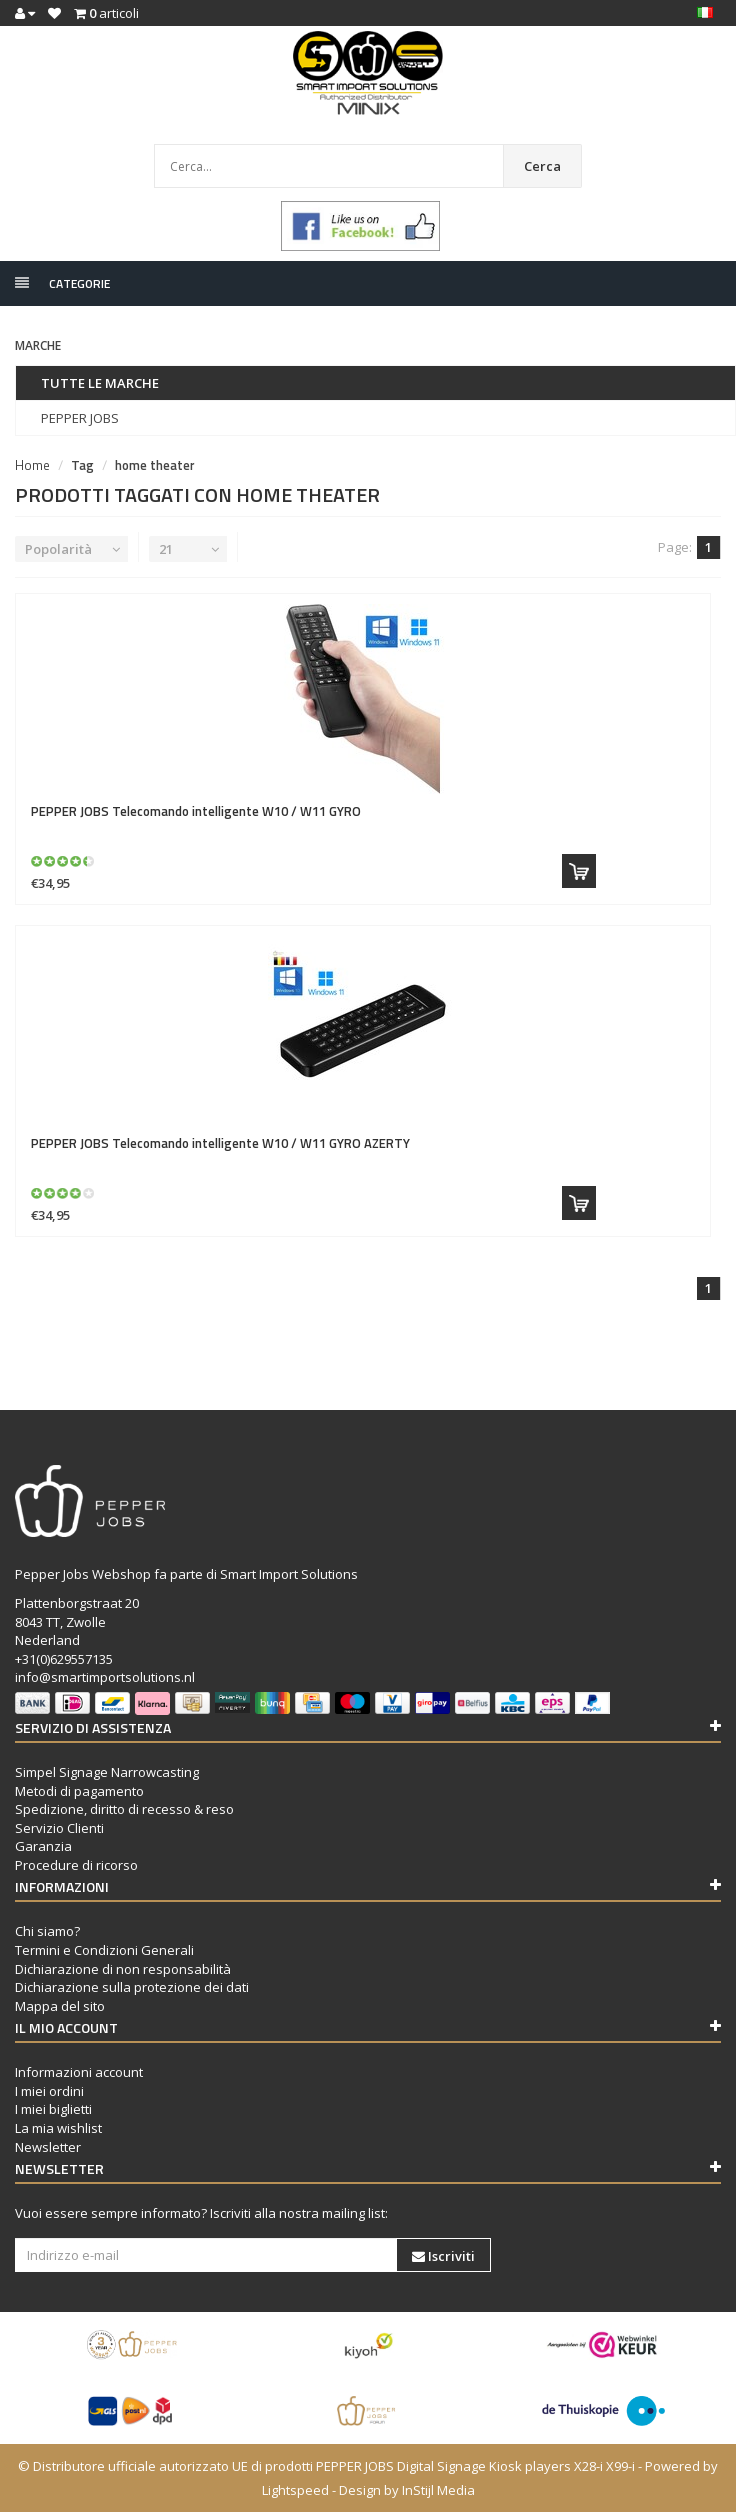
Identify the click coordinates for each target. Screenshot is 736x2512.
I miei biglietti (53, 2109)
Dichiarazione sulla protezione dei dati (132, 1987)
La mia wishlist (58, 2128)
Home (32, 465)
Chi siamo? (47, 1931)
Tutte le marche (100, 383)
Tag (82, 465)
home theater (155, 465)
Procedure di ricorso (76, 1865)
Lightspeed (295, 2490)
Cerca (542, 166)
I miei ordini (49, 2091)
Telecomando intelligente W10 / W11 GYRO (196, 811)
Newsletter (48, 2147)
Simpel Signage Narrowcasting (107, 1772)
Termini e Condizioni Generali (104, 1950)
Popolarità (58, 549)
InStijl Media (438, 2490)
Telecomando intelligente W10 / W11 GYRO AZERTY (220, 1143)
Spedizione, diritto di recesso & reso (124, 1809)
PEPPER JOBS (80, 418)
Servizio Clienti (59, 1828)
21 (166, 549)
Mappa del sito (60, 2006)
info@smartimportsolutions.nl (105, 1677)
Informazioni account (79, 2072)
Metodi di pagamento (79, 1791)
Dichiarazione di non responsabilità (123, 1969)
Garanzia (43, 1846)
